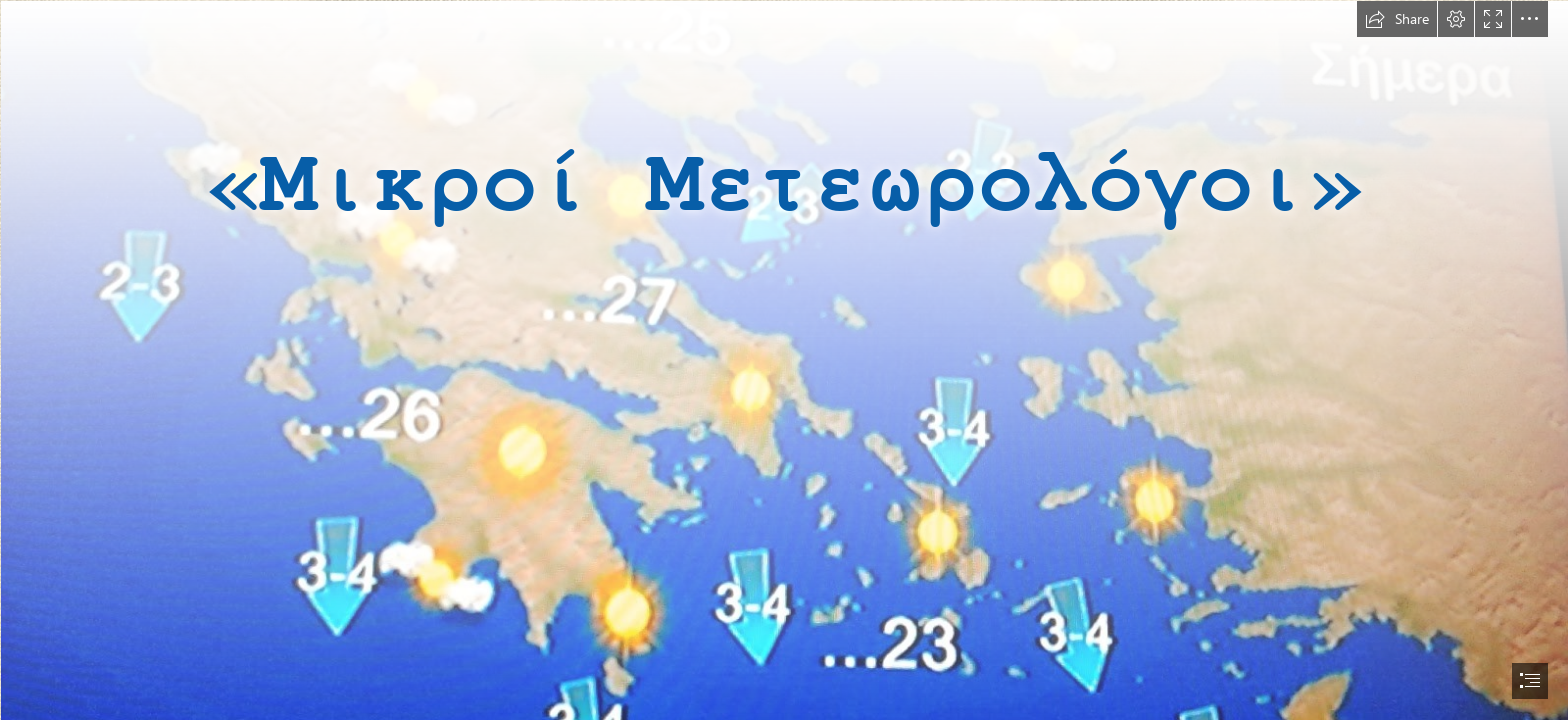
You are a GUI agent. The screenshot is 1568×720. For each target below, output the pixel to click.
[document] (784, 360)
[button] (1397, 19)
